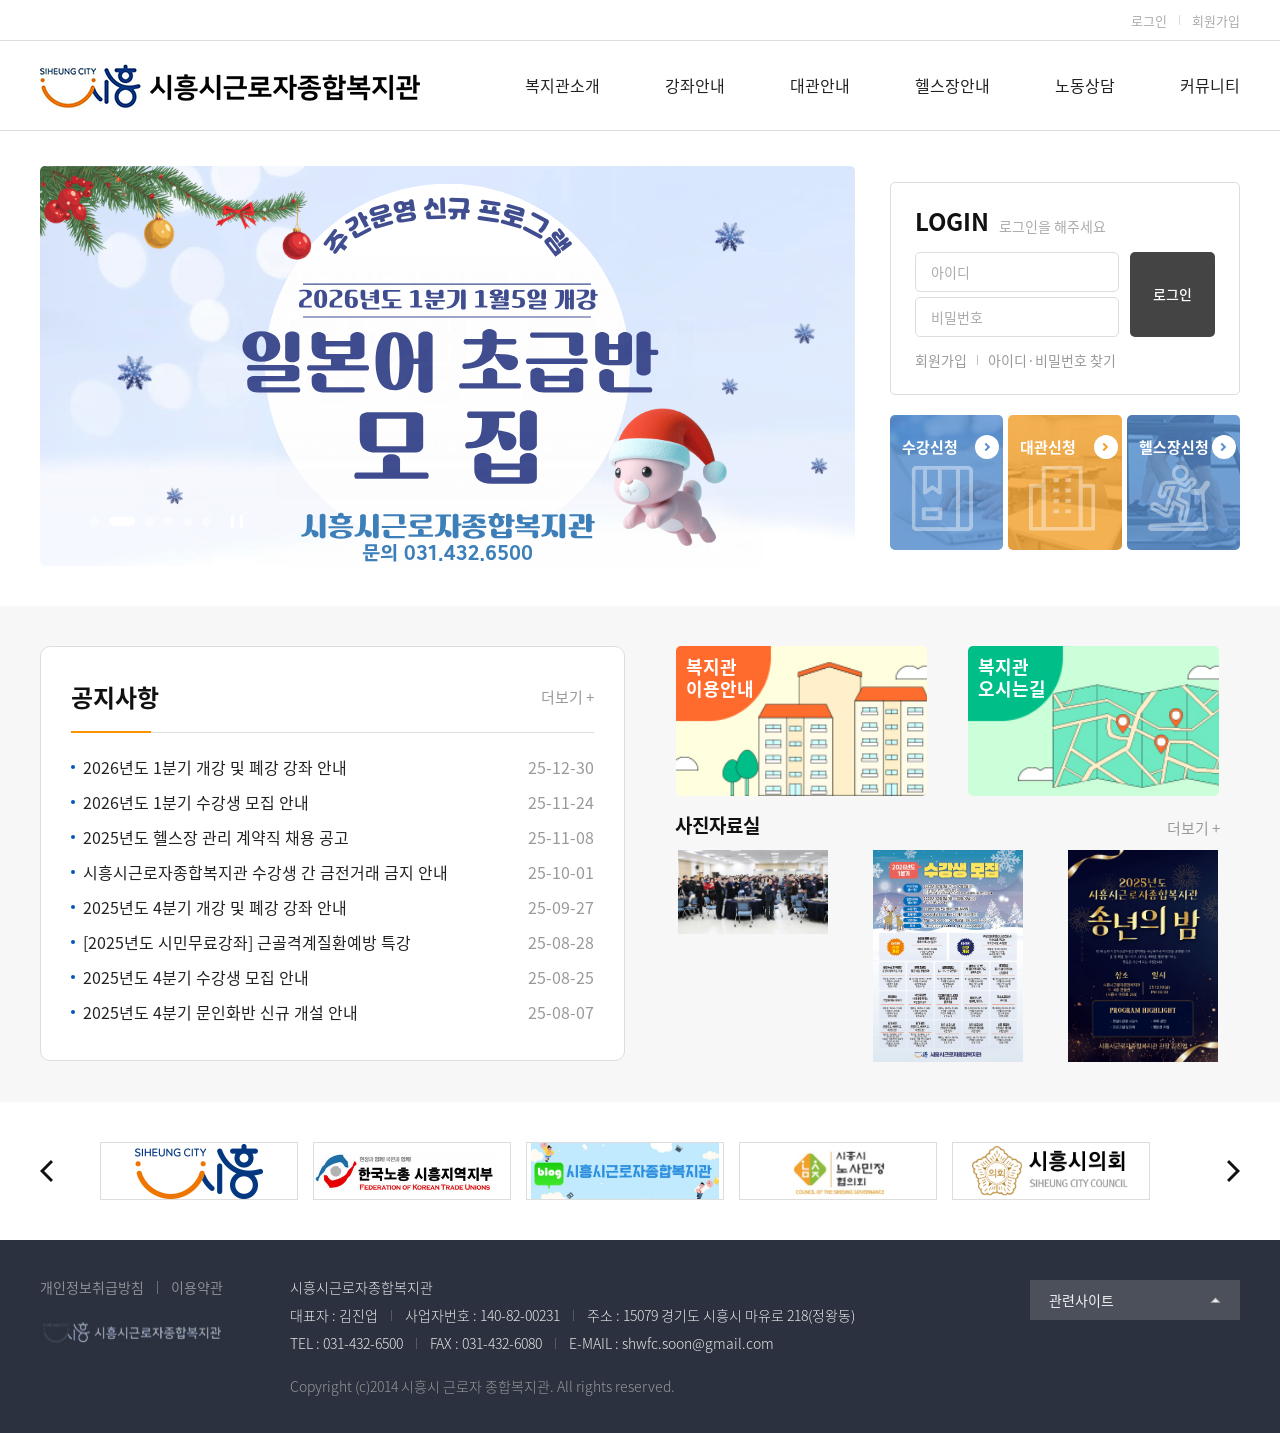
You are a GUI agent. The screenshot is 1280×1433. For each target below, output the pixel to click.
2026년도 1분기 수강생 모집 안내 (196, 802)
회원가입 (1216, 20)
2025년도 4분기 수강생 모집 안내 (196, 977)
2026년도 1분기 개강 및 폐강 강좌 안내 (215, 767)
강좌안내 (695, 85)
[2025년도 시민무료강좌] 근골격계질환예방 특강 (247, 942)
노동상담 (1085, 85)
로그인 (1149, 20)
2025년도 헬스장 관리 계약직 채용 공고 (216, 837)
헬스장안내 (952, 85)
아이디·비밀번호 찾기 (1052, 360)
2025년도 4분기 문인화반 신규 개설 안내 (220, 1012)
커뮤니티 (1210, 85)
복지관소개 (562, 85)
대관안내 (820, 85)
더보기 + (567, 697)
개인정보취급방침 (92, 1287)
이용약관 (197, 1287)
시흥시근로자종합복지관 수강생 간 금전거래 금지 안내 (265, 872)
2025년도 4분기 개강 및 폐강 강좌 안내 (215, 907)
